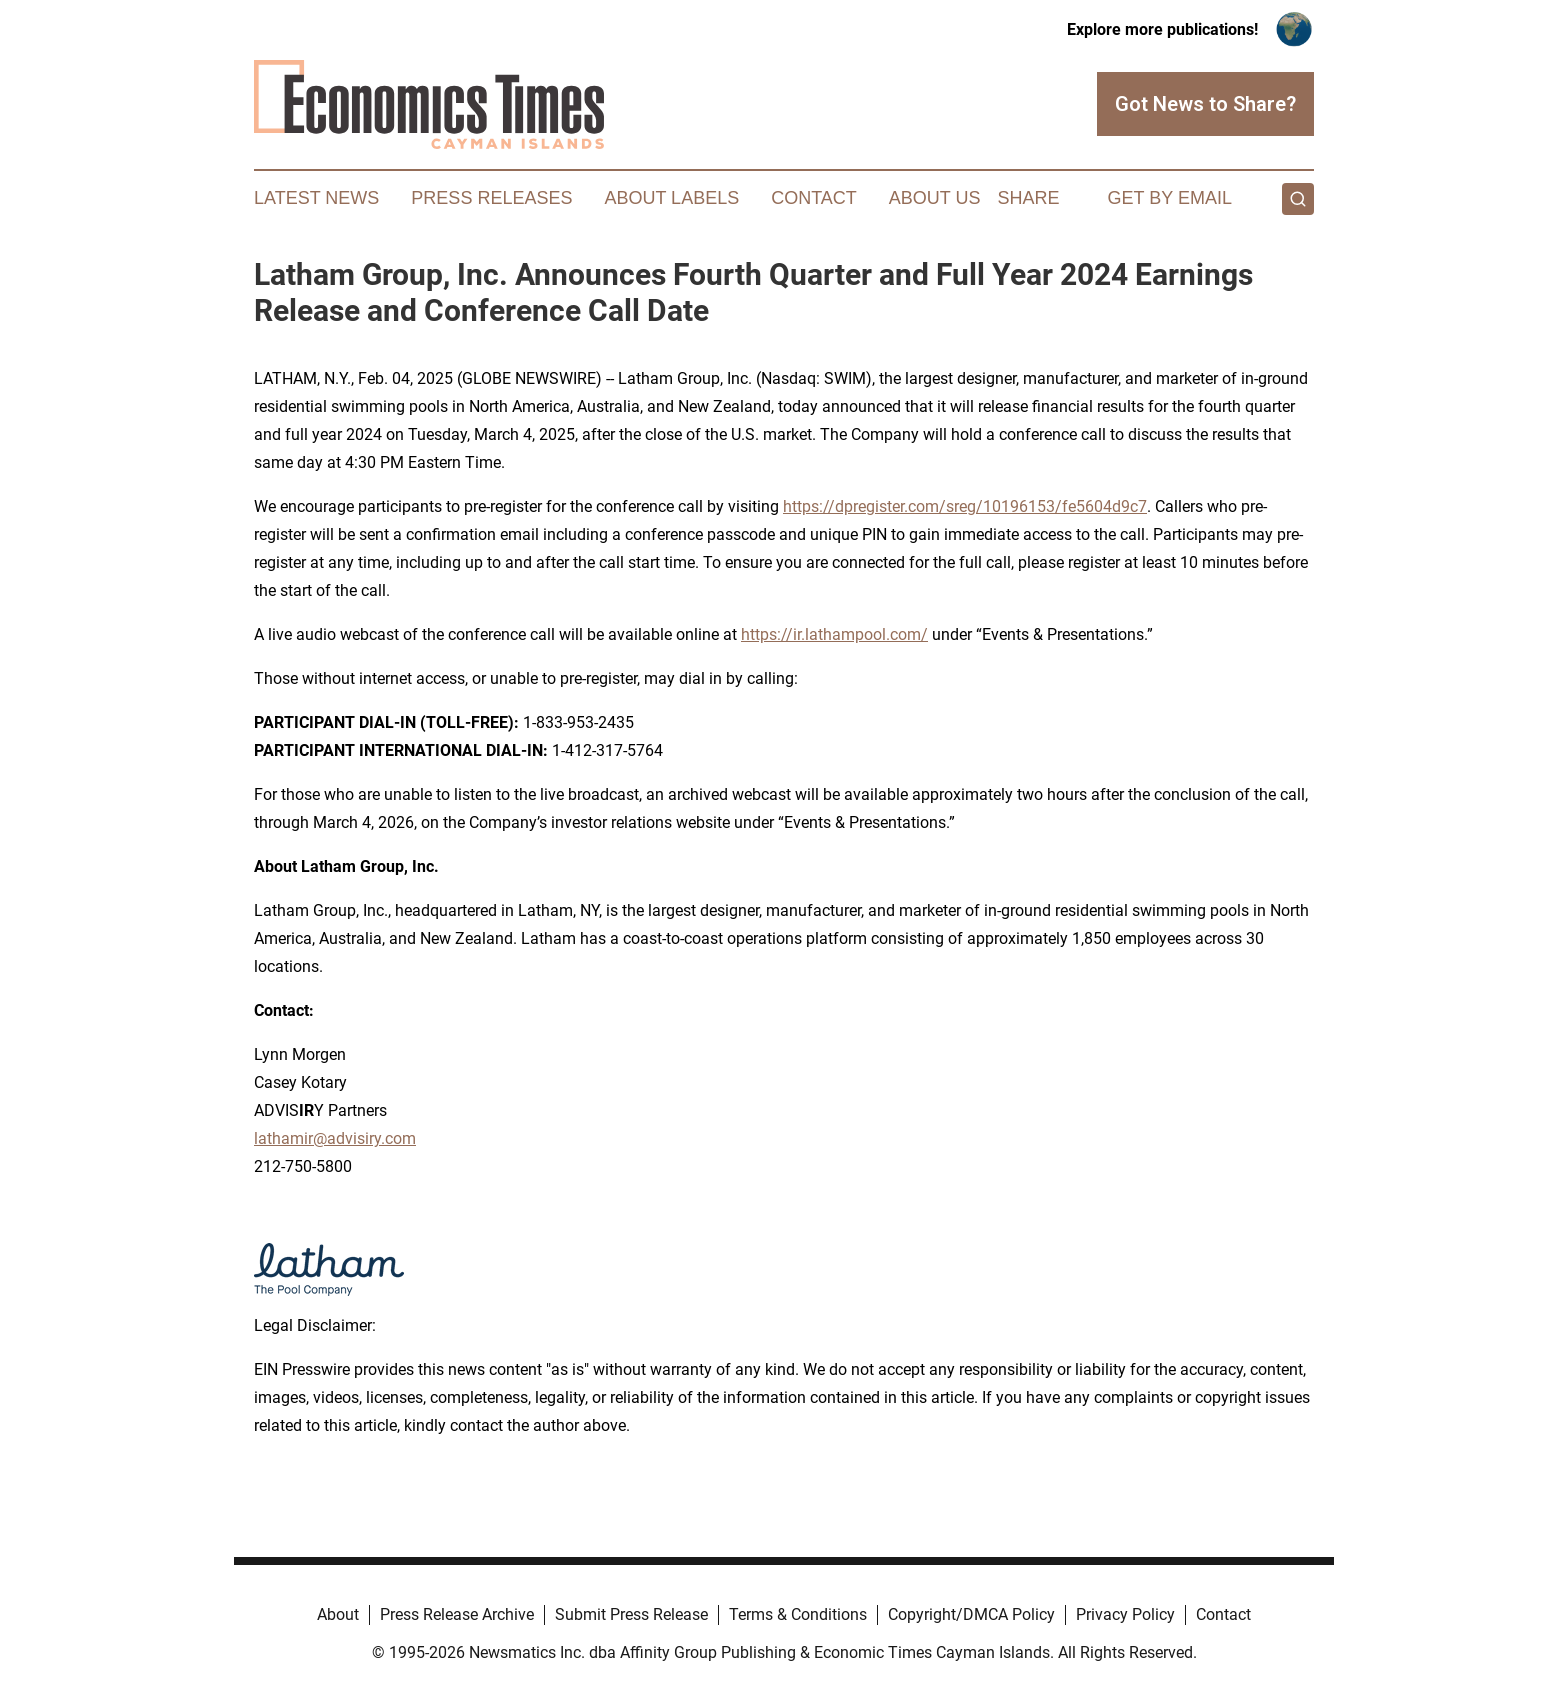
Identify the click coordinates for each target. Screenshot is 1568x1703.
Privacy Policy (1125, 1614)
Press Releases (491, 198)
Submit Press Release (631, 1614)
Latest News (316, 198)
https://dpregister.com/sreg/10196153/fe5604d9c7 (965, 506)
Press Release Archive (457, 1614)
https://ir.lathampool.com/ (834, 634)
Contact (814, 198)
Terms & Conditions (798, 1614)
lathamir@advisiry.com (335, 1138)
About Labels (671, 198)
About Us (935, 198)
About (338, 1614)
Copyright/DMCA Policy (971, 1614)
